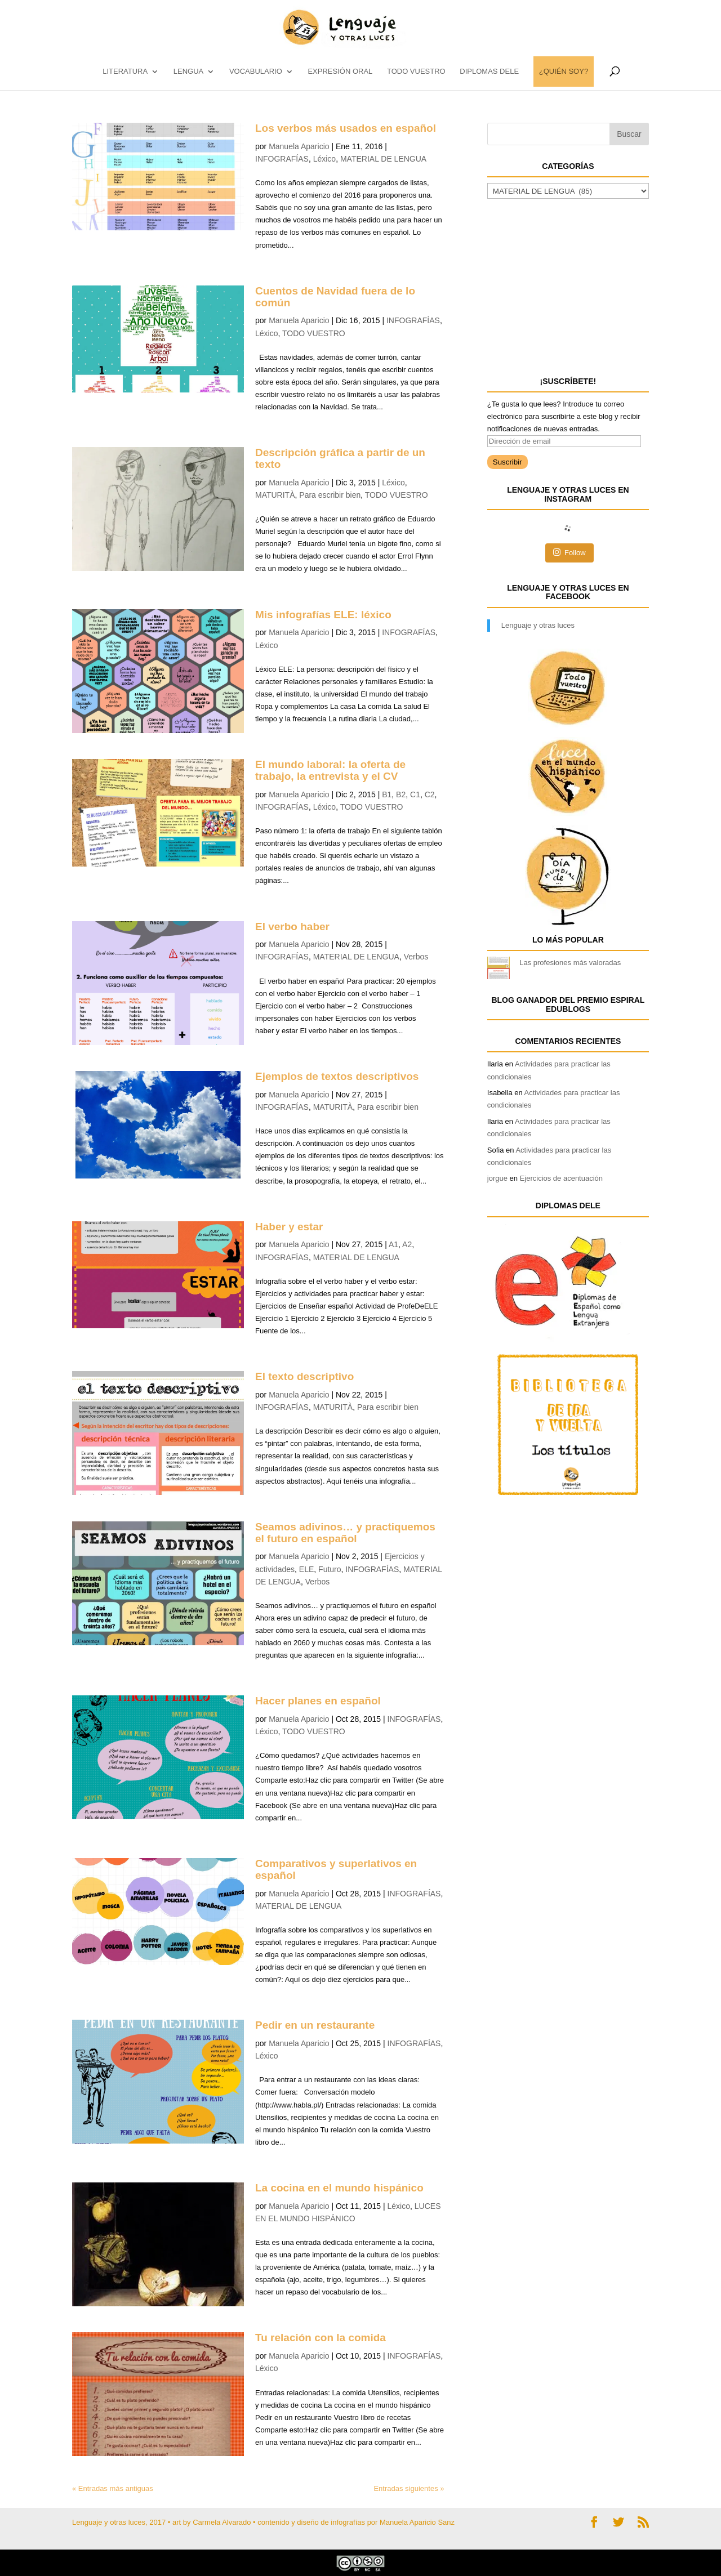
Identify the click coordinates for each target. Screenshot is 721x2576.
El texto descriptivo (304, 1376)
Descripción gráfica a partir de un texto (340, 458)
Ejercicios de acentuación (561, 1178)
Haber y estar (289, 1227)
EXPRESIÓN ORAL (340, 71)
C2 (430, 794)
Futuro (329, 1569)
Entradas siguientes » (408, 2488)
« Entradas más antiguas (112, 2488)
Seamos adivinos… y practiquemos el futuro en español (345, 1532)
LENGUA (188, 71)
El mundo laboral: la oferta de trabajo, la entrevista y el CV (330, 770)
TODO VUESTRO (416, 71)
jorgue (497, 1178)
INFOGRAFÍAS (282, 158)
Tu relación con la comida (320, 2337)
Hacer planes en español (318, 1701)
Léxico (324, 158)
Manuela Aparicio (299, 146)
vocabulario (255, 71)
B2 (401, 794)
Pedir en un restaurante (315, 2025)
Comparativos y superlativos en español (336, 1869)
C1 (415, 794)
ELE (306, 1569)
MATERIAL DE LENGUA (383, 158)
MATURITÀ (275, 494)
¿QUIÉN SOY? (563, 71)
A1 (393, 1244)
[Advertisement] (571, 286)
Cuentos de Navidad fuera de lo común (335, 297)
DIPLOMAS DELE (489, 71)
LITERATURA (125, 71)
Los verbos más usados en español (345, 128)
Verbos (416, 956)
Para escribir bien (329, 494)
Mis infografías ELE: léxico (323, 614)
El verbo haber (292, 926)
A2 (407, 1244)
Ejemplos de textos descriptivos (337, 1076)
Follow (569, 552)
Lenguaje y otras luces (538, 625)
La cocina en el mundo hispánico (339, 2188)
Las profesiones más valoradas (570, 962)
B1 (386, 794)
